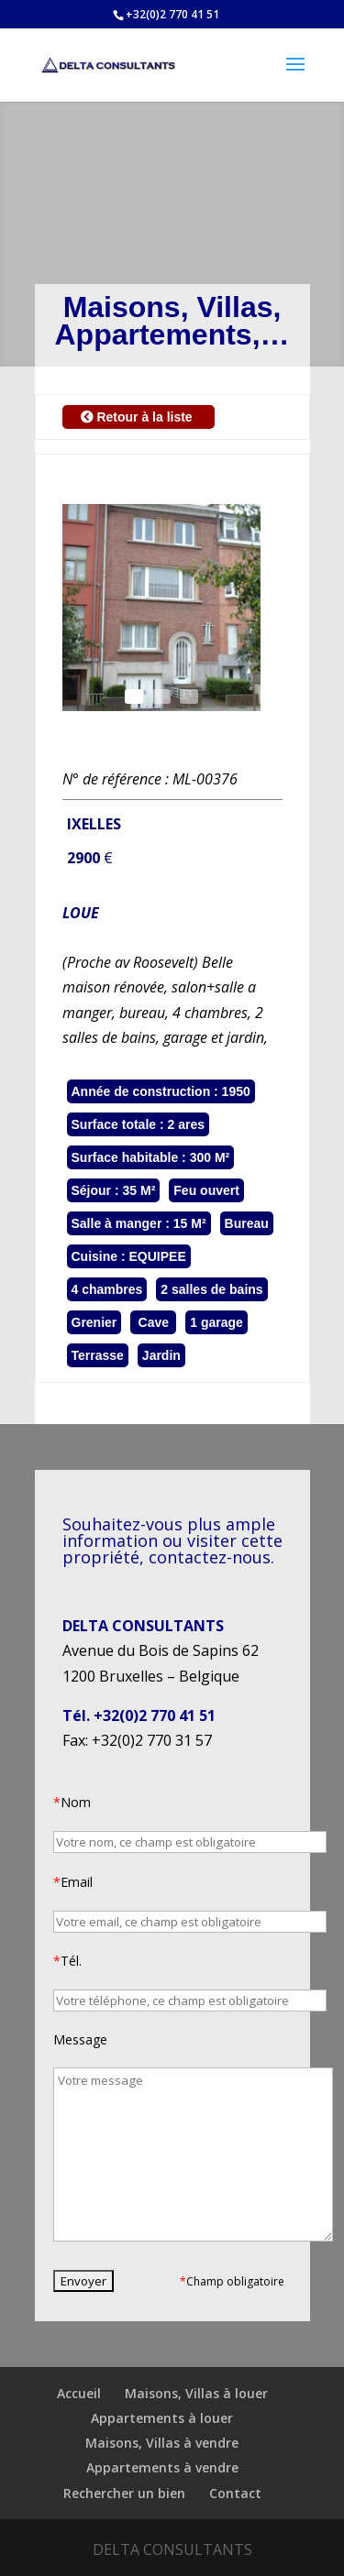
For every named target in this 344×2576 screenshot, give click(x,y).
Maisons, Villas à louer (196, 2393)
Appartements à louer (162, 2418)
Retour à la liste (138, 417)
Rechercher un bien (124, 2493)
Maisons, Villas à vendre (162, 2442)
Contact (235, 2493)
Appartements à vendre (162, 2467)
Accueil (79, 2393)
